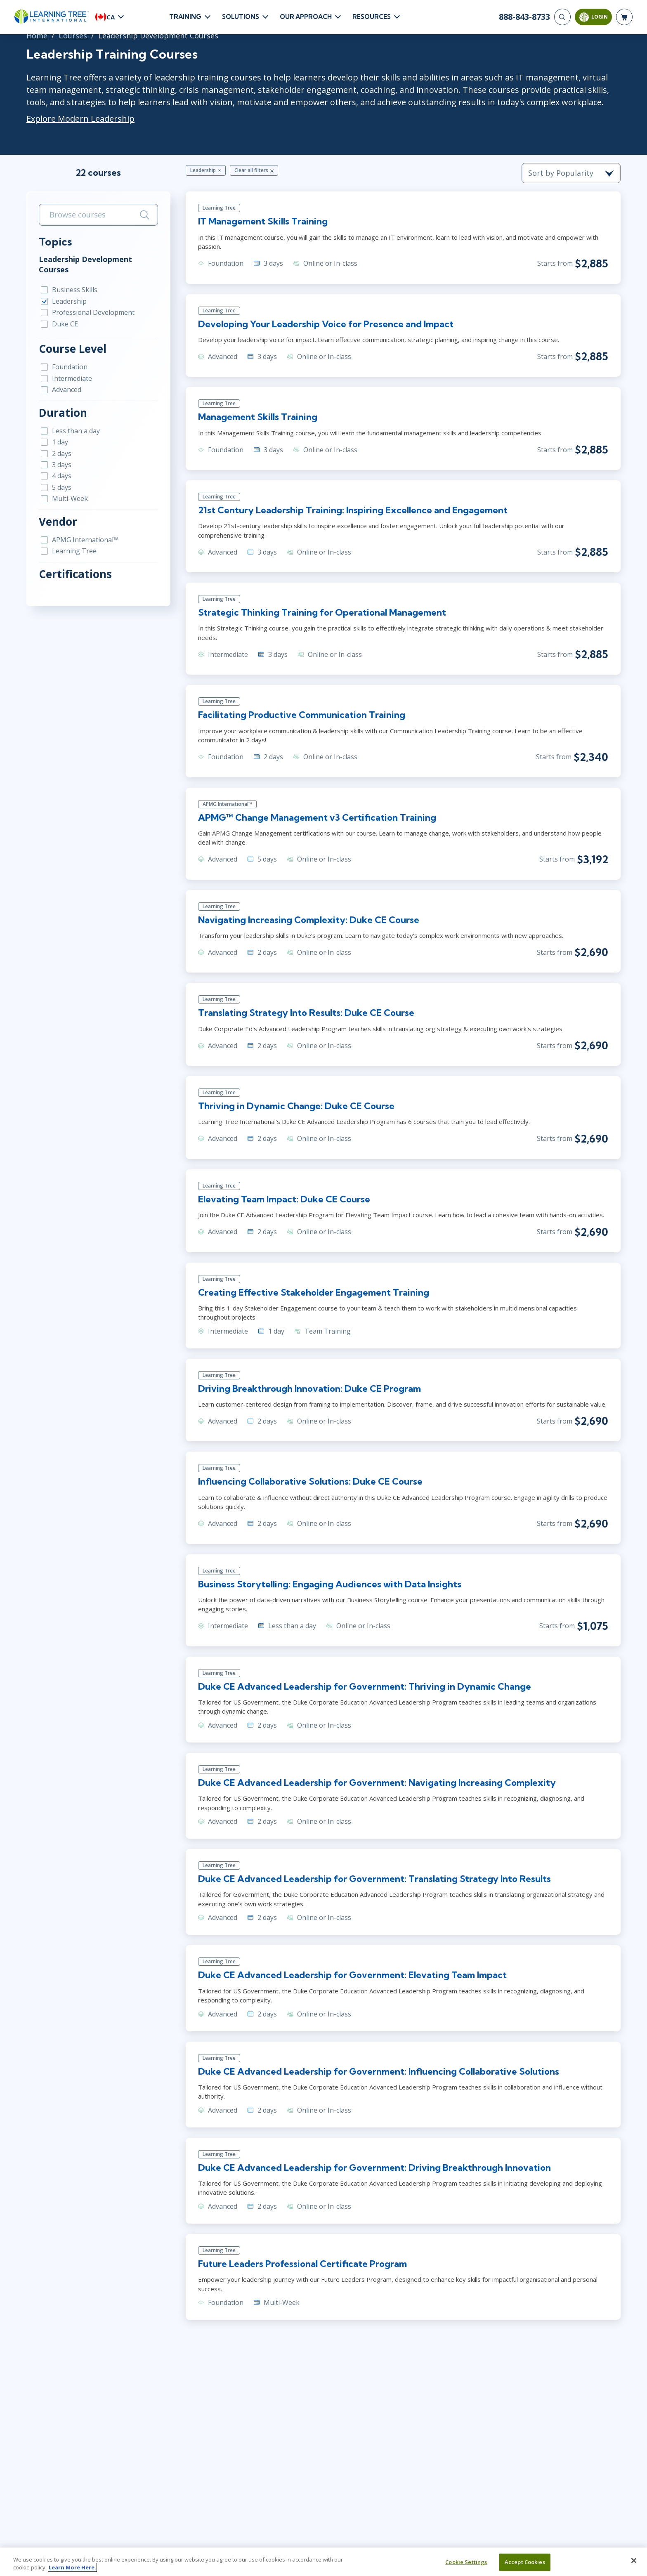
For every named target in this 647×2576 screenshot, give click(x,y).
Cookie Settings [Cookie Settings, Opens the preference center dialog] (466, 2562)
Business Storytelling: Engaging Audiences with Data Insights (329, 1584)
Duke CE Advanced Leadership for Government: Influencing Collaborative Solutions (378, 2071)
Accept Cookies (525, 2562)
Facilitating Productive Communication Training (301, 714)
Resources (371, 17)
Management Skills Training (257, 417)
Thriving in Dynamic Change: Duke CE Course (296, 1106)
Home (36, 35)
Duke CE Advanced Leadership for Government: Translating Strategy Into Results (374, 1878)
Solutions (240, 17)
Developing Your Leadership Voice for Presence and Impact (325, 324)
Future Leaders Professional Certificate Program (302, 2263)
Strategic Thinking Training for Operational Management (322, 612)
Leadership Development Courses (85, 264)
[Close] (634, 2561)
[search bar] (98, 215)
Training (185, 17)
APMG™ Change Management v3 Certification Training (317, 817)
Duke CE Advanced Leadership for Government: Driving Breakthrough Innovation (374, 2167)
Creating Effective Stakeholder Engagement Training (313, 1292)
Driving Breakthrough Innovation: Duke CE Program (309, 1388)
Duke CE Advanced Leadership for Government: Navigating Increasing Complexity (377, 1782)
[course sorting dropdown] (571, 173)
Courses (73, 35)
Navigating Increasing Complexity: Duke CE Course (308, 920)
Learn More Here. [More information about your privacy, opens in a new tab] (72, 2567)
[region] (323, 2562)
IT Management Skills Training (263, 221)
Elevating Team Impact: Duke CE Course (284, 1199)
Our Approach (306, 17)
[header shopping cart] (624, 17)
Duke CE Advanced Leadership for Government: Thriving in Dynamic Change (364, 1686)
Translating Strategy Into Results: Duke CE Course (306, 1012)
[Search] (562, 17)
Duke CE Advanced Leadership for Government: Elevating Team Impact (352, 1975)
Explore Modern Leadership (80, 118)
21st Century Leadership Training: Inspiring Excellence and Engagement (353, 510)
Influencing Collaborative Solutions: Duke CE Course (310, 1481)
